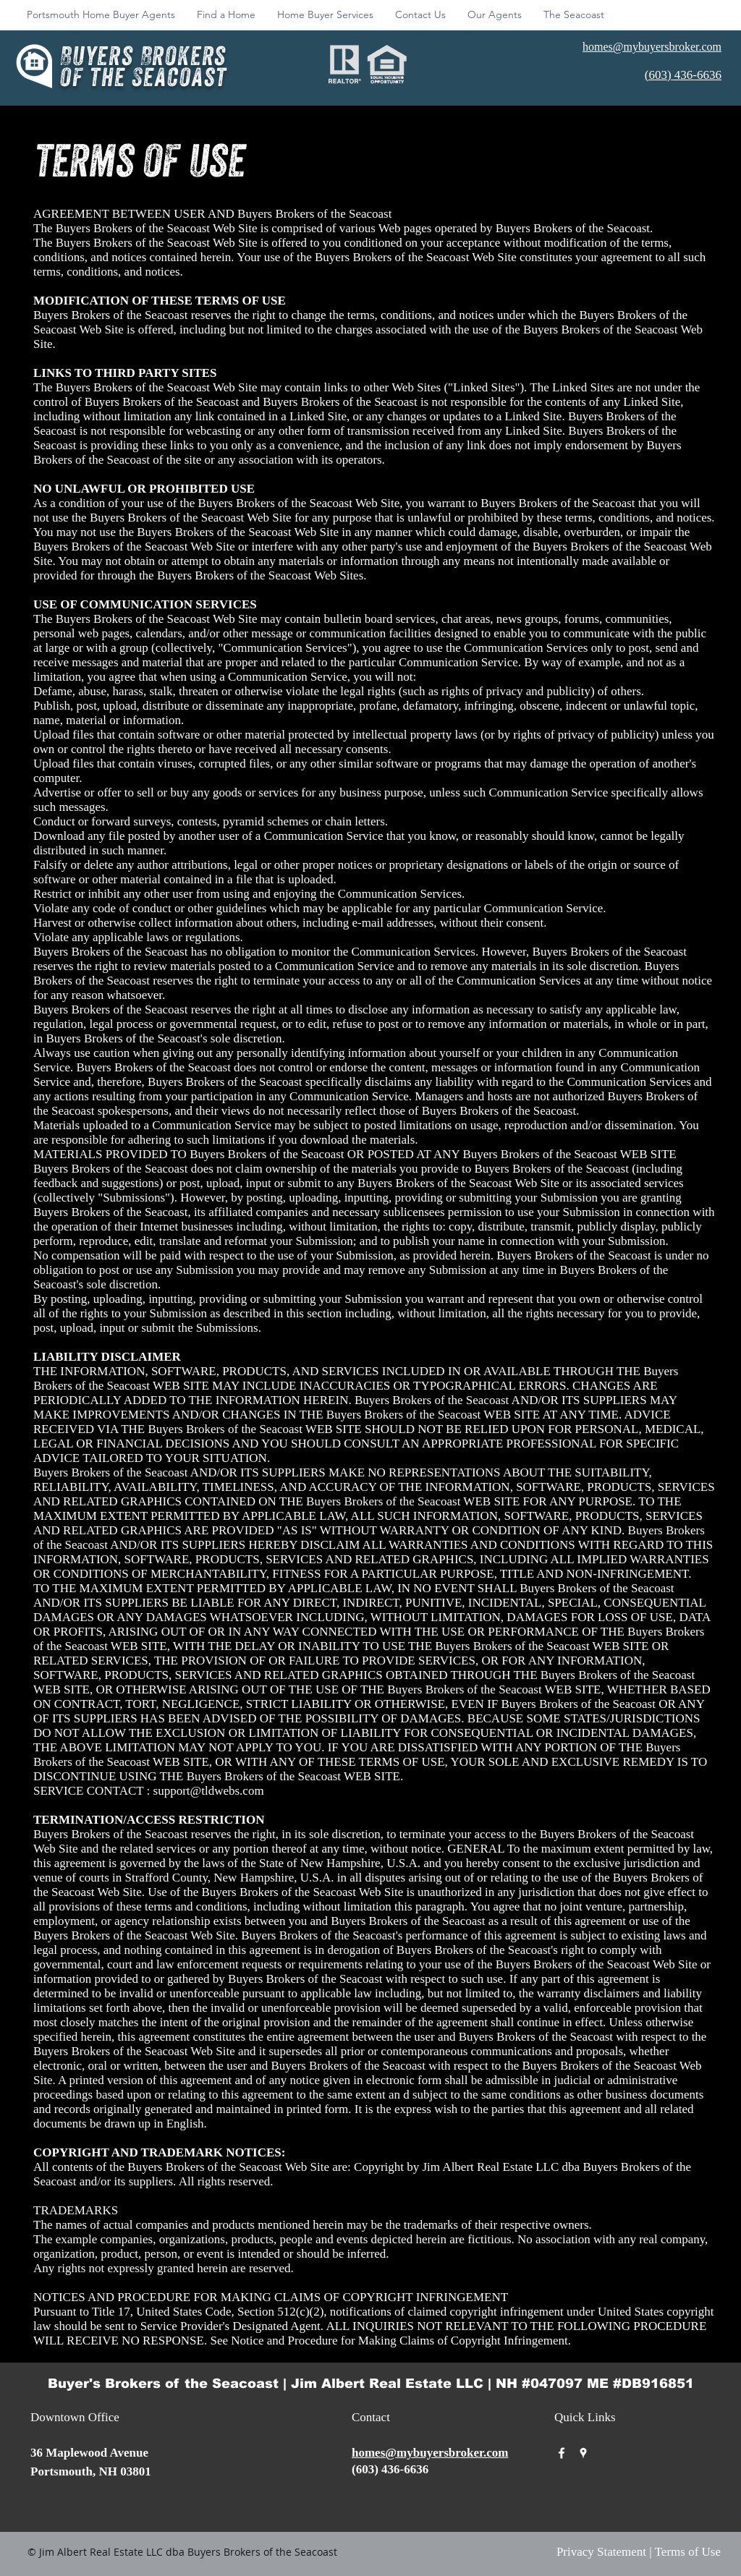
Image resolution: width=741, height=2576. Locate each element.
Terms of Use (688, 2552)
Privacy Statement (601, 2552)
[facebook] (561, 2453)
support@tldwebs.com (208, 1791)
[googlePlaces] (583, 2453)
